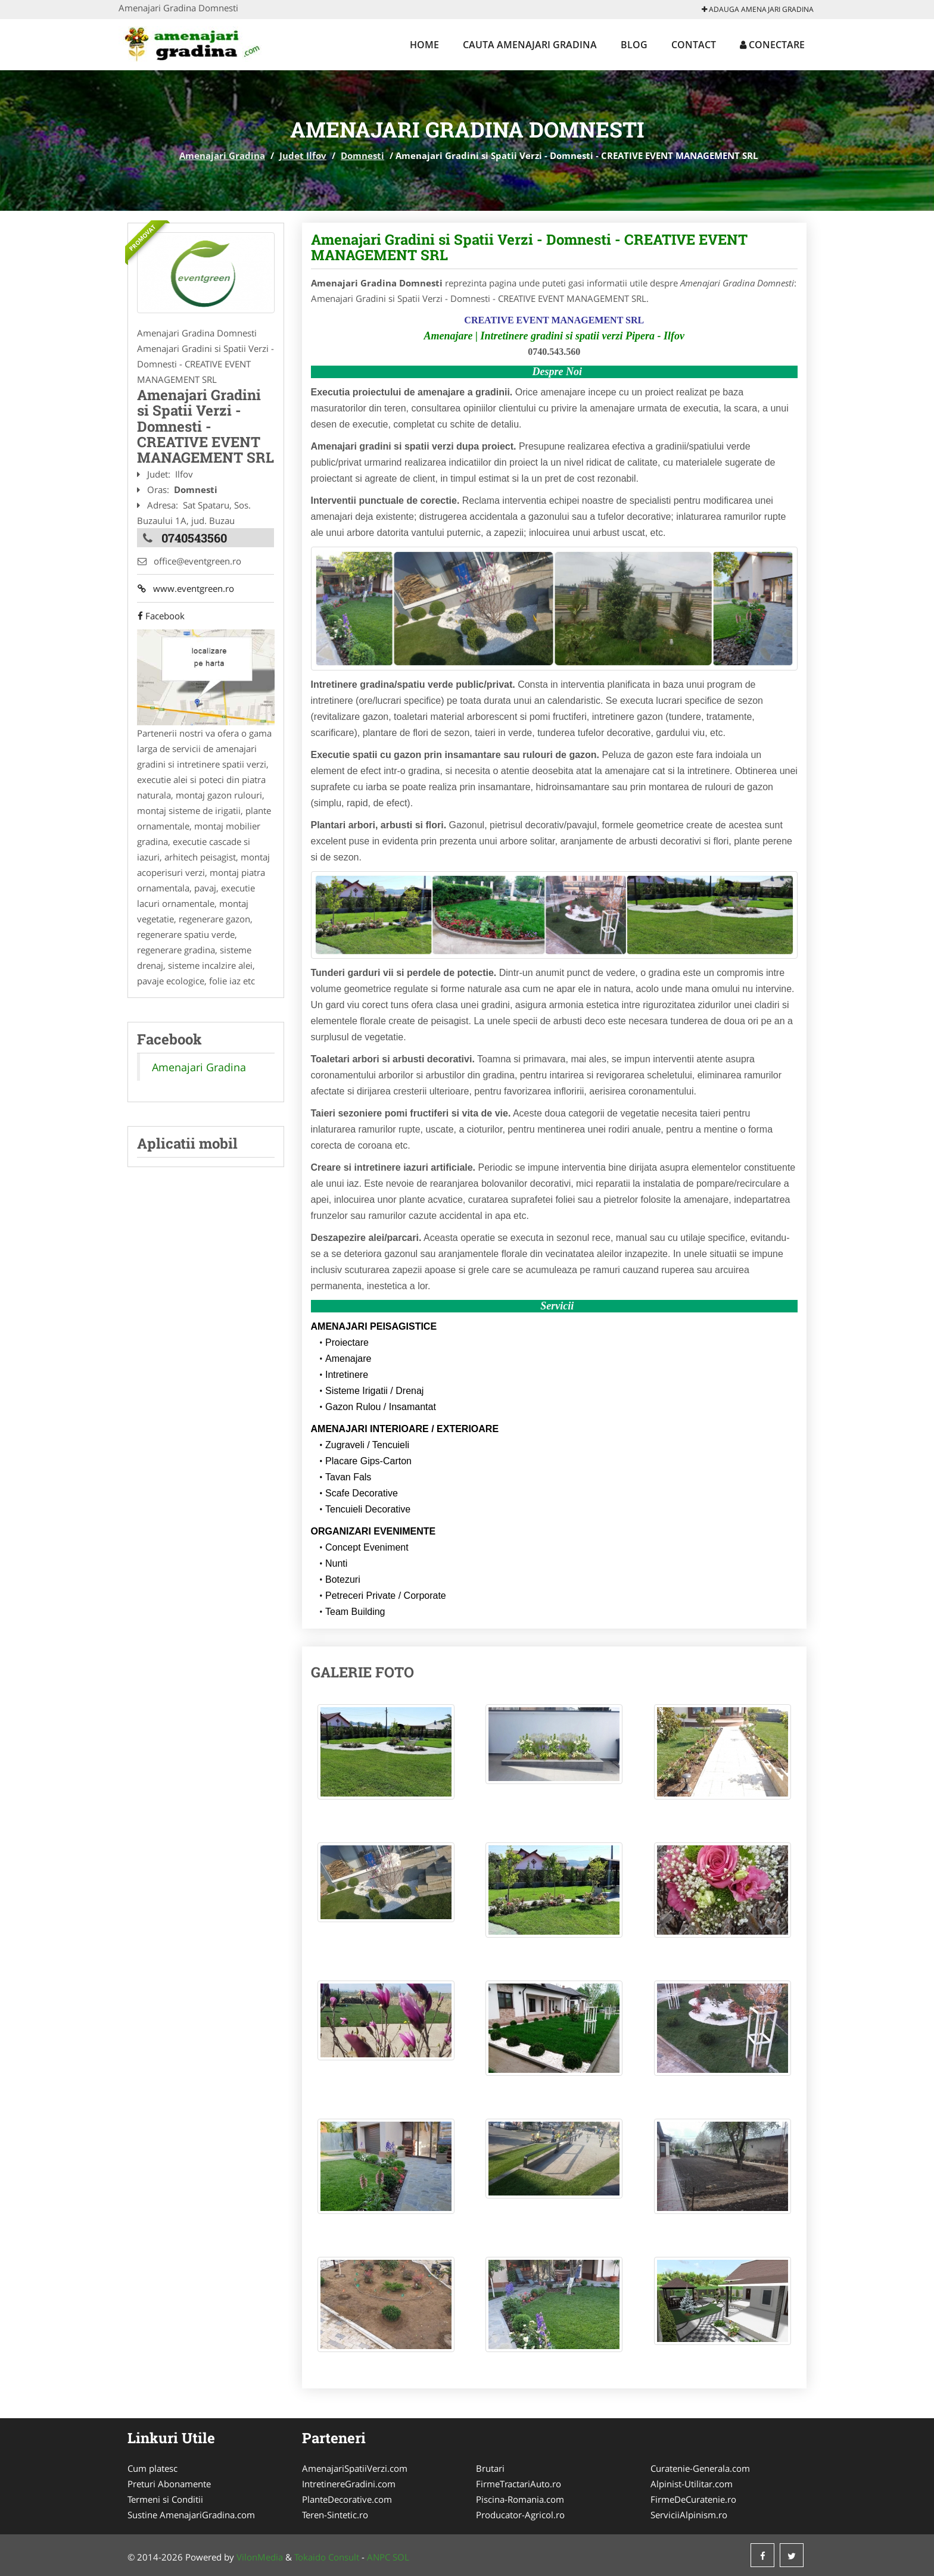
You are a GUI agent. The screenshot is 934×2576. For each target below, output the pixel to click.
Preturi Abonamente (169, 2484)
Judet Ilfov (302, 155)
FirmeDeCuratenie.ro (693, 2499)
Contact (693, 44)
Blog (634, 44)
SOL (401, 2557)
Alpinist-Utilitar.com (691, 2484)
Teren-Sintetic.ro (335, 2515)
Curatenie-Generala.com (700, 2468)
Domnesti (362, 155)
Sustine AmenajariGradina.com (191, 2515)
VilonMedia (259, 2557)
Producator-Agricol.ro (520, 2515)
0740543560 (194, 537)
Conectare (772, 44)
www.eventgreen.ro (185, 589)
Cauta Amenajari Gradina (530, 44)
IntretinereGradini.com (349, 2484)
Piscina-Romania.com (520, 2499)
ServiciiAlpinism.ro (688, 2515)
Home (424, 44)
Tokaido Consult (326, 2557)
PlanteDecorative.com (347, 2499)
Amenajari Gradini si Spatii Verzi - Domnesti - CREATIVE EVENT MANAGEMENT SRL (529, 247)
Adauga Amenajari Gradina (758, 9)
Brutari (490, 2468)
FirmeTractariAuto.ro (518, 2484)
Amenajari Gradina (222, 155)
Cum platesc (152, 2468)
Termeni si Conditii (165, 2499)
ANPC (378, 2557)
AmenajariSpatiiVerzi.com (354, 2468)
